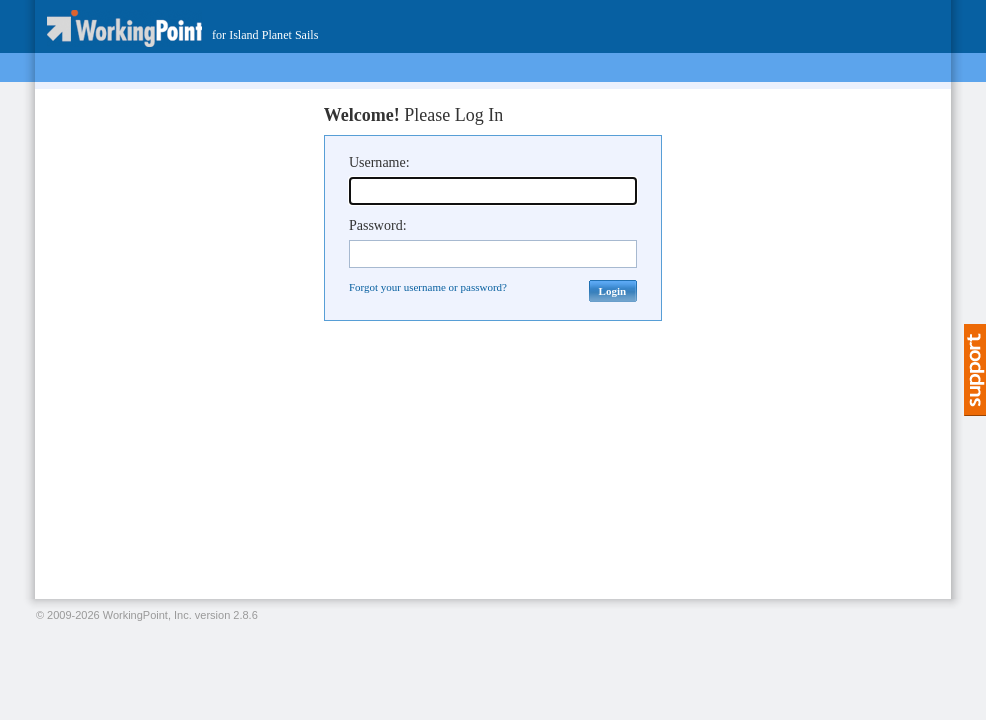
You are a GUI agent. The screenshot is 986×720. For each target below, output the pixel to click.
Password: (378, 225)
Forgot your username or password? (428, 287)
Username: (379, 162)
